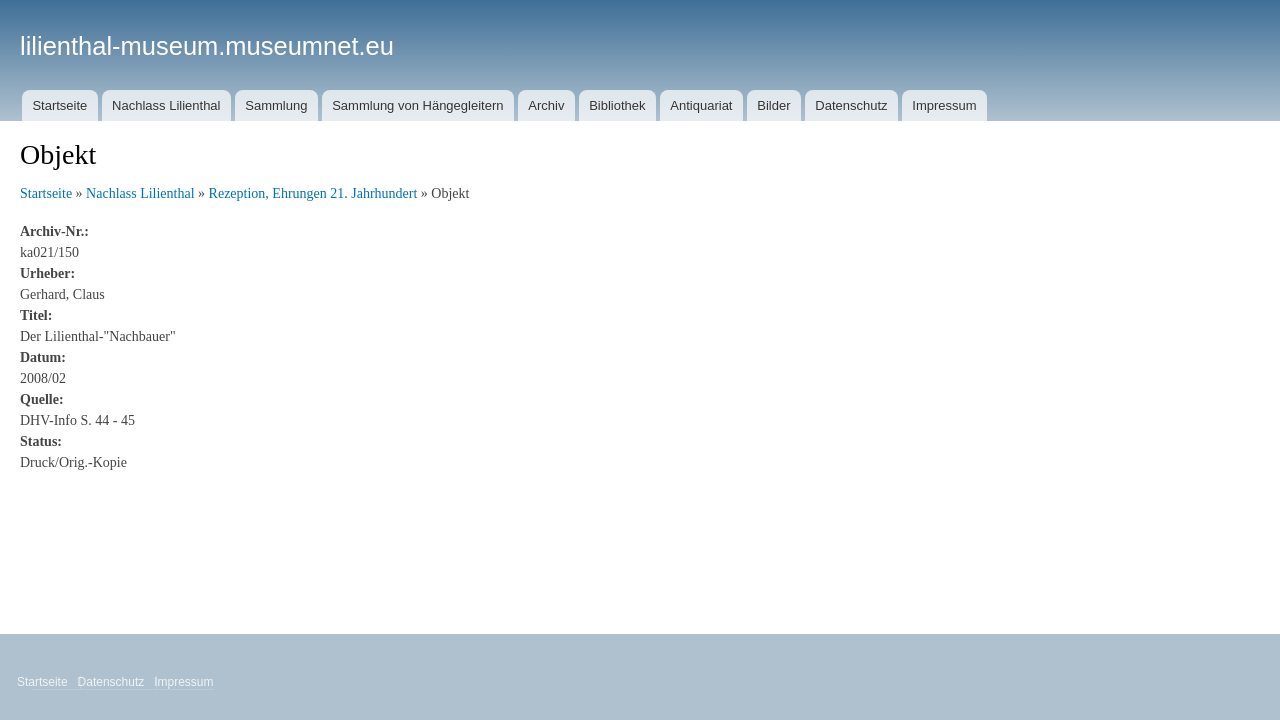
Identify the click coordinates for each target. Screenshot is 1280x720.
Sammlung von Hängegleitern (417, 105)
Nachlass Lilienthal (166, 105)
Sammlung (276, 105)
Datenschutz (851, 105)
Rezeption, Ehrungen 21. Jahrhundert (313, 193)
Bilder (773, 105)
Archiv (546, 105)
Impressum (944, 105)
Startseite (59, 105)
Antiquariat (701, 105)
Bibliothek (617, 105)
